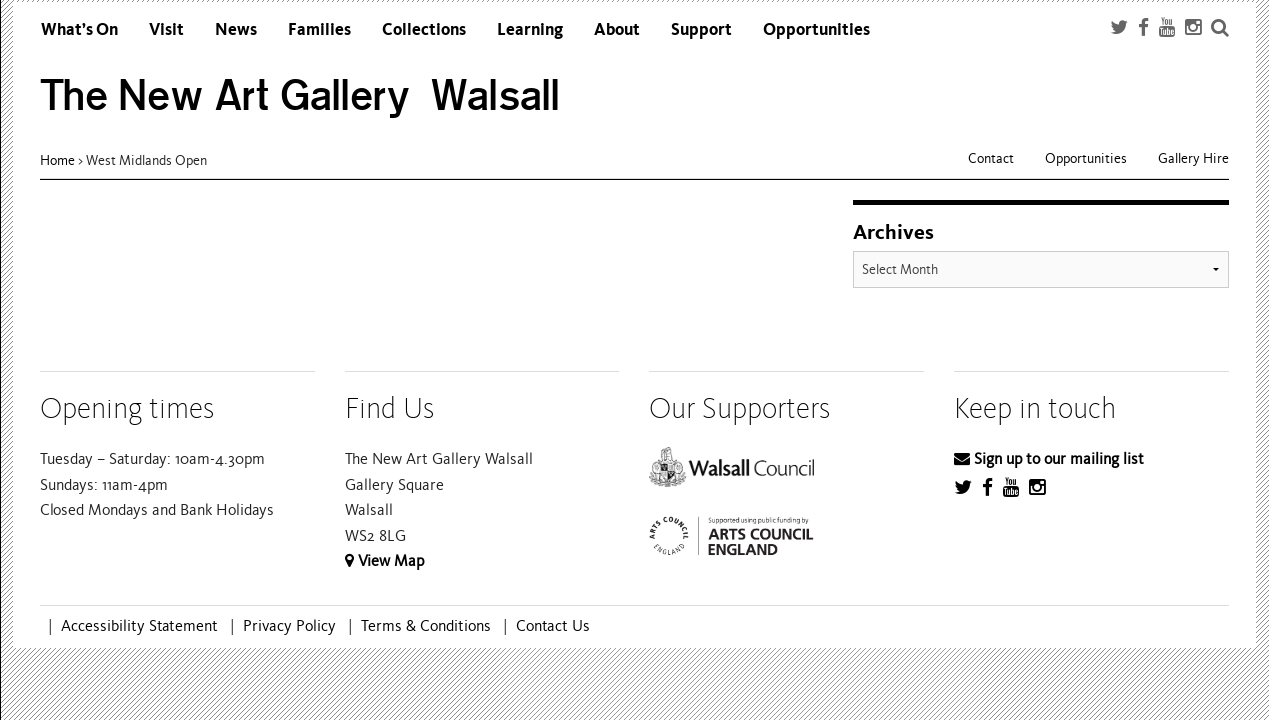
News (236, 29)
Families (319, 29)
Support (701, 29)
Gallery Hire (1193, 158)
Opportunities (816, 29)
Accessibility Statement (139, 626)
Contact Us (553, 626)
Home (57, 160)
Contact (991, 158)
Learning (530, 29)
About (617, 29)
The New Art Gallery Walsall (300, 95)
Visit (166, 29)
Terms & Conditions (426, 626)
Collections (424, 29)
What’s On (79, 29)
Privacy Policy (289, 626)
